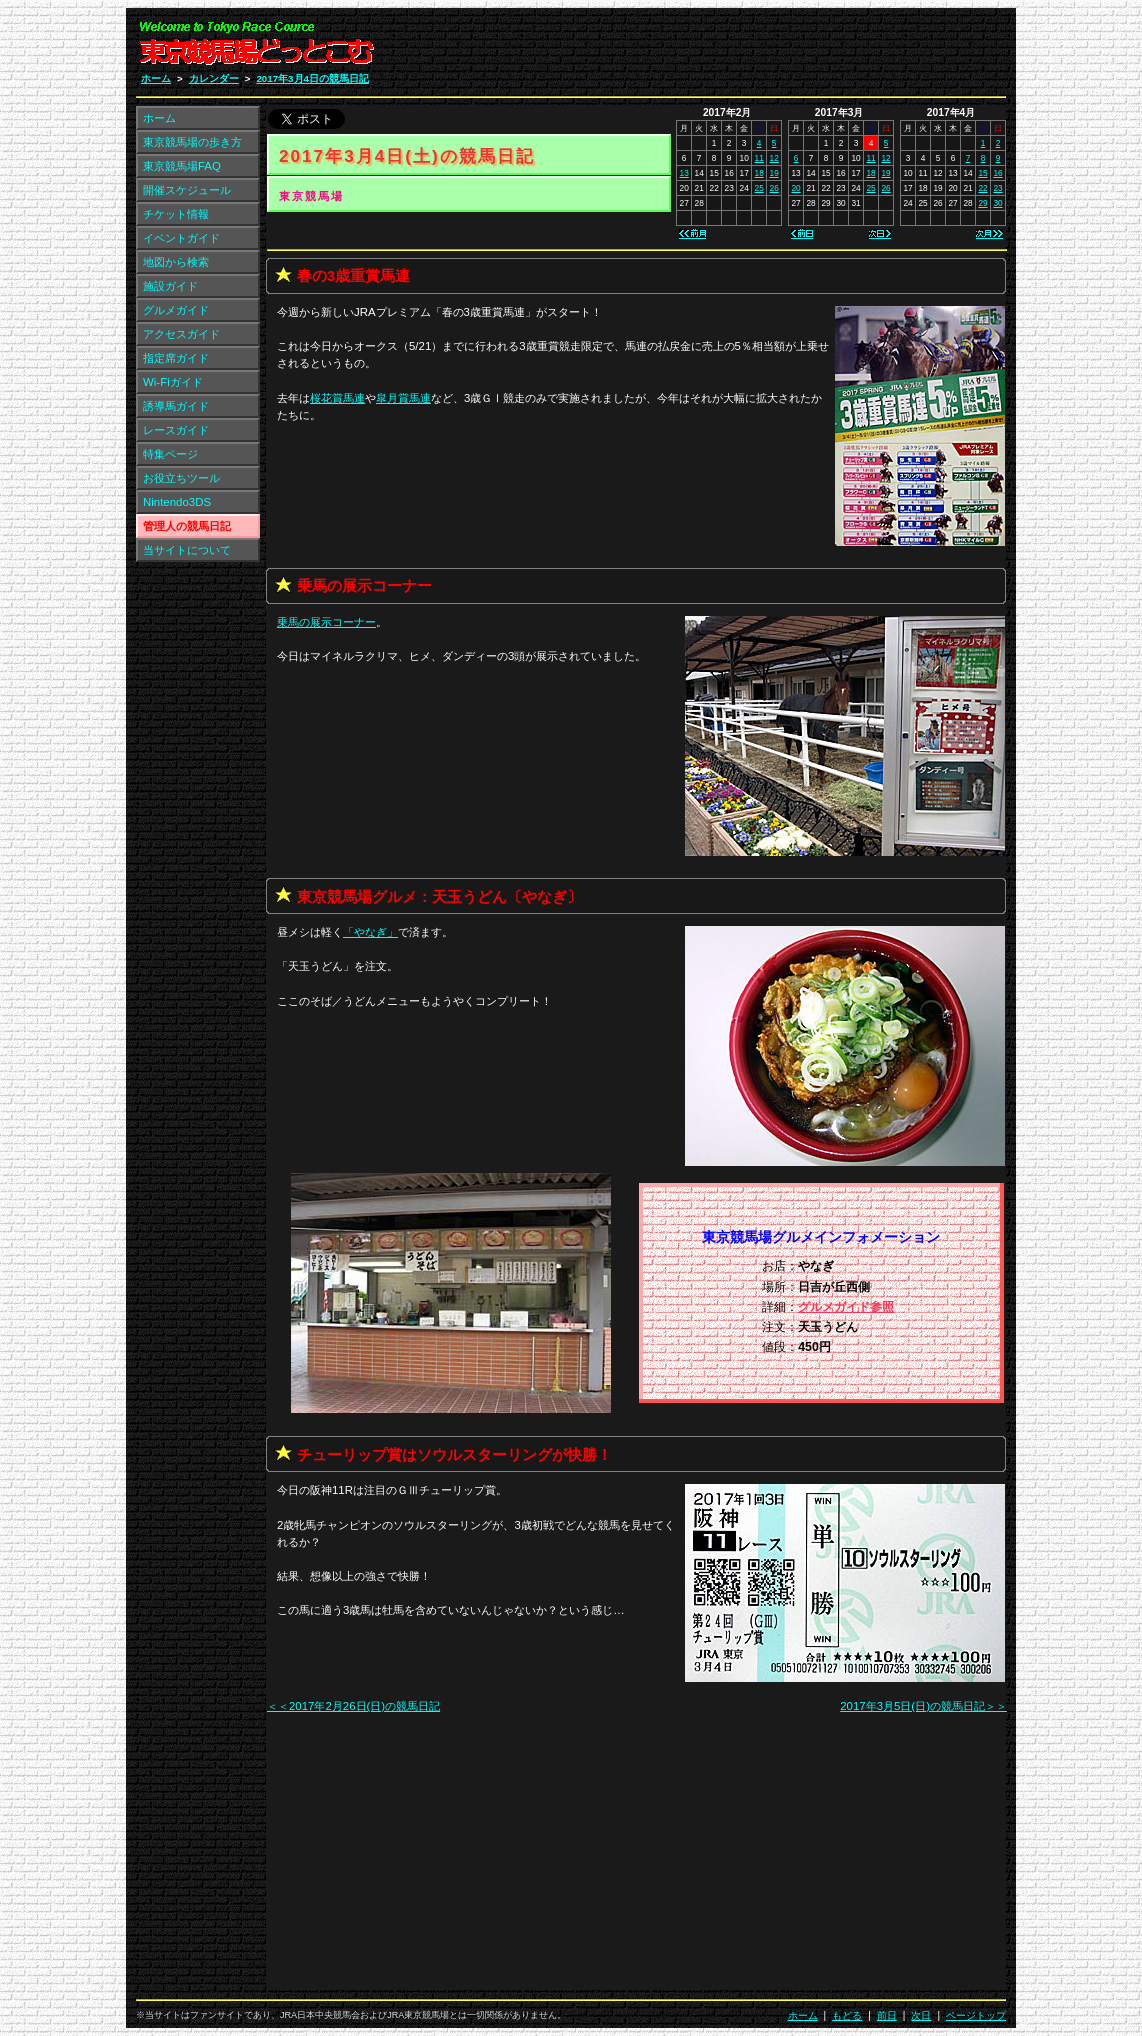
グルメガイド (176, 310)
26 (774, 188)
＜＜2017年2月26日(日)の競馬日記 (353, 1706)
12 (774, 158)
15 (982, 173)
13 (684, 173)
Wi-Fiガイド (173, 382)
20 (795, 188)
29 (982, 203)
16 (997, 173)
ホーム (156, 78)
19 (774, 173)
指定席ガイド (176, 358)
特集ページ (170, 454)
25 (759, 188)
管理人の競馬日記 (187, 526)
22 (982, 188)
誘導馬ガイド (176, 406)
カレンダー (214, 78)
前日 (887, 2015)
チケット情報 (176, 214)
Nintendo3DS (177, 502)
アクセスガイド (181, 334)
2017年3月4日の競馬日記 (312, 78)
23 (997, 188)
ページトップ (976, 2015)
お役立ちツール (181, 478)
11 (759, 158)
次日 (921, 2015)
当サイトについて (187, 550)
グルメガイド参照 (846, 1307)
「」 (370, 932)
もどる (847, 2015)
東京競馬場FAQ (182, 166)
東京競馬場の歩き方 (192, 142)
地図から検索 (176, 262)
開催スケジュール (187, 190)
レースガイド (176, 430)
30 (997, 203)
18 (759, 173)
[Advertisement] (767, 48)
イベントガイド (181, 238)
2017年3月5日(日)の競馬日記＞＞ (923, 1706)
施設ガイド (170, 286)
